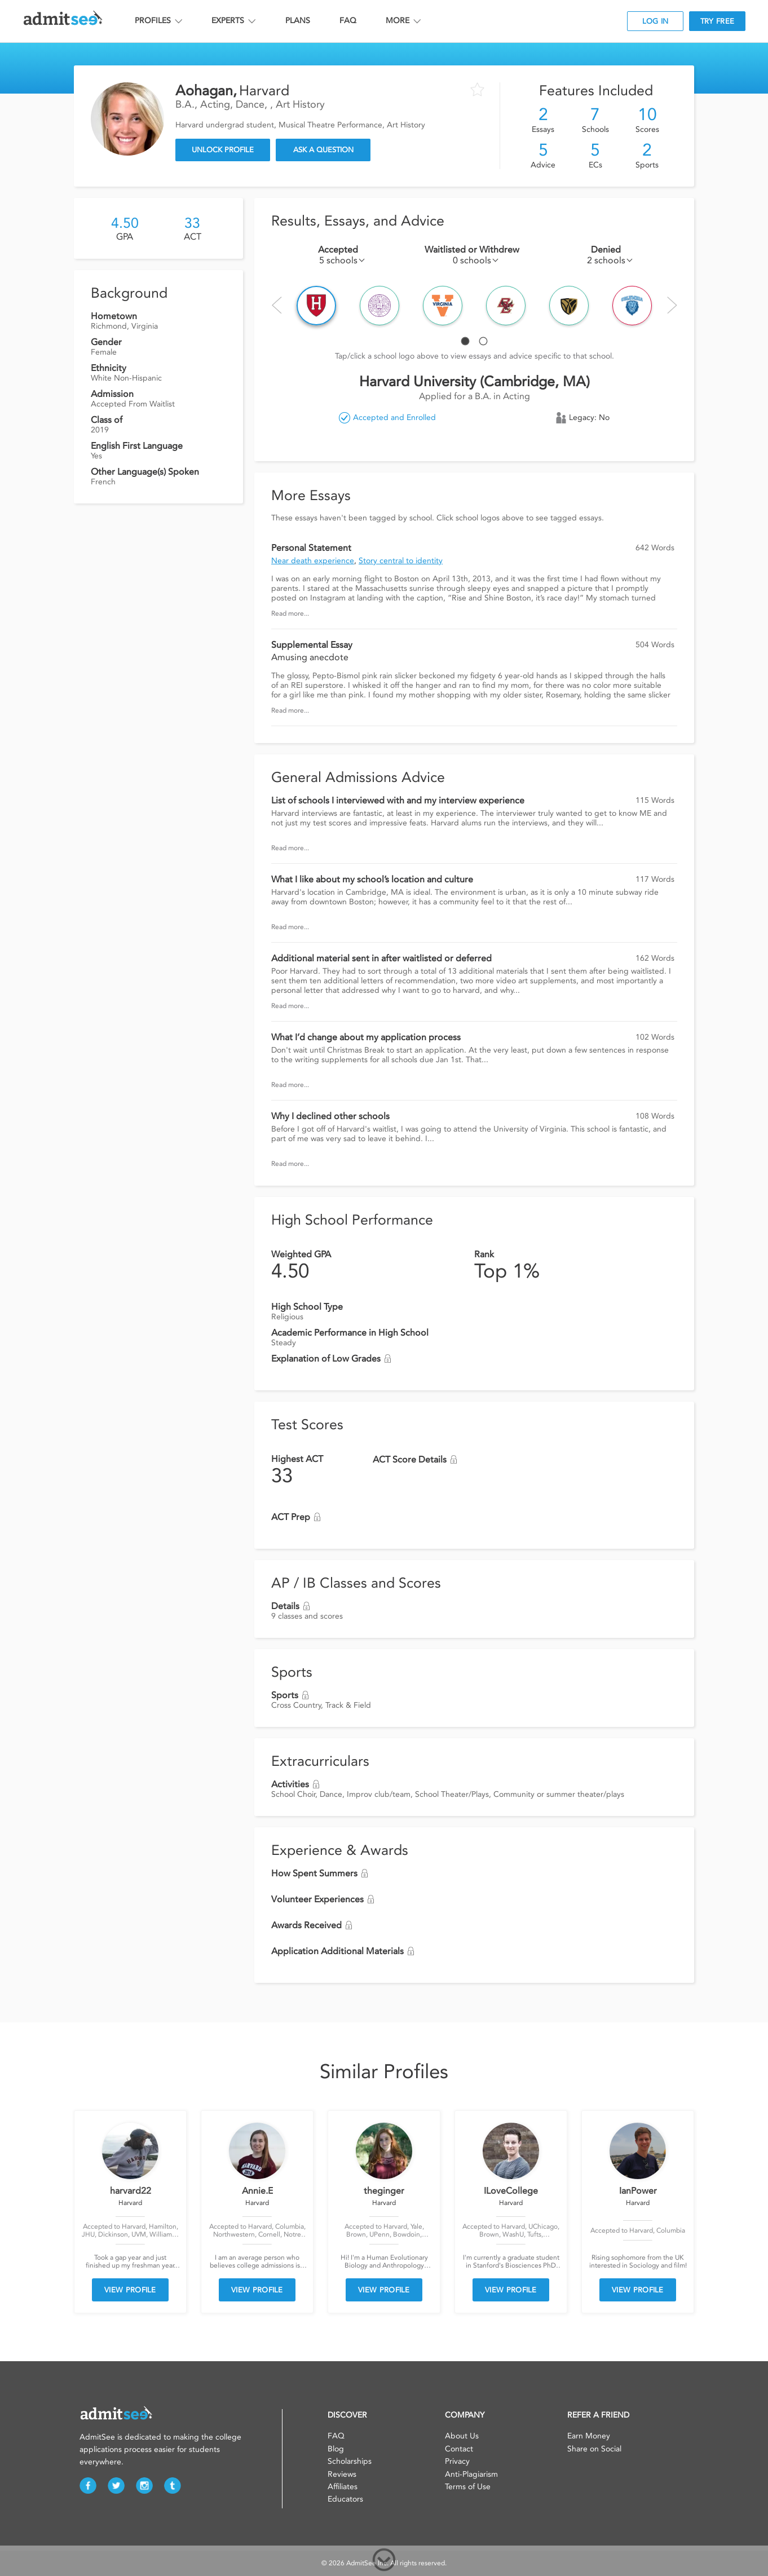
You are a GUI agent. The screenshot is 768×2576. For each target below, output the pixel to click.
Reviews (342, 2474)
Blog (336, 2449)
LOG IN (655, 21)
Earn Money (588, 2436)
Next (672, 305)
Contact (459, 2449)
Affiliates (342, 2486)
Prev (276, 305)
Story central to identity (401, 560)
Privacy (457, 2461)
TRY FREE (717, 21)
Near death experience (312, 560)
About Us (462, 2436)
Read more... (290, 613)
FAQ (347, 20)
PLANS (297, 20)
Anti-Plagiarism (471, 2474)
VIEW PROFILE (130, 2290)
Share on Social (594, 2449)
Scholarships (350, 2461)
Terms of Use (468, 2486)
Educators (345, 2499)
